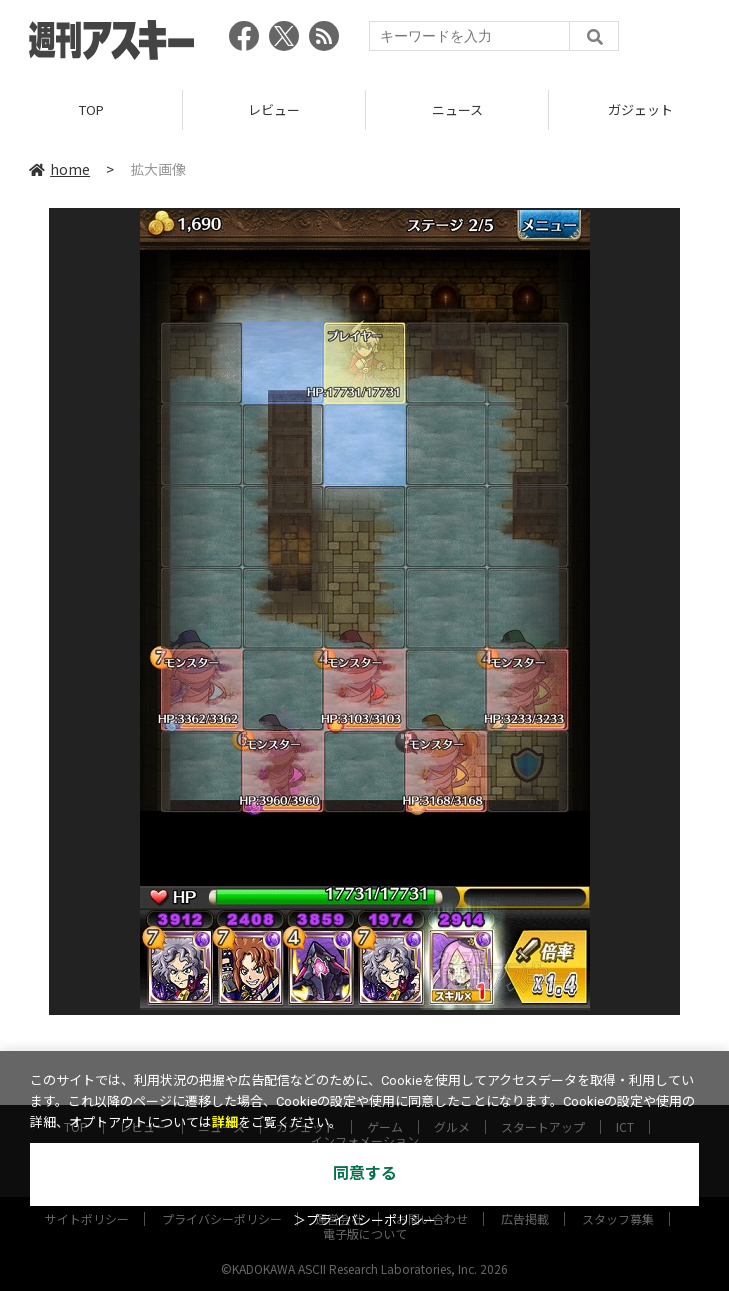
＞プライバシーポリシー (364, 1220)
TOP (91, 109)
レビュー (274, 109)
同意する (365, 1173)
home (59, 169)
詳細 (225, 1122)
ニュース (457, 109)
